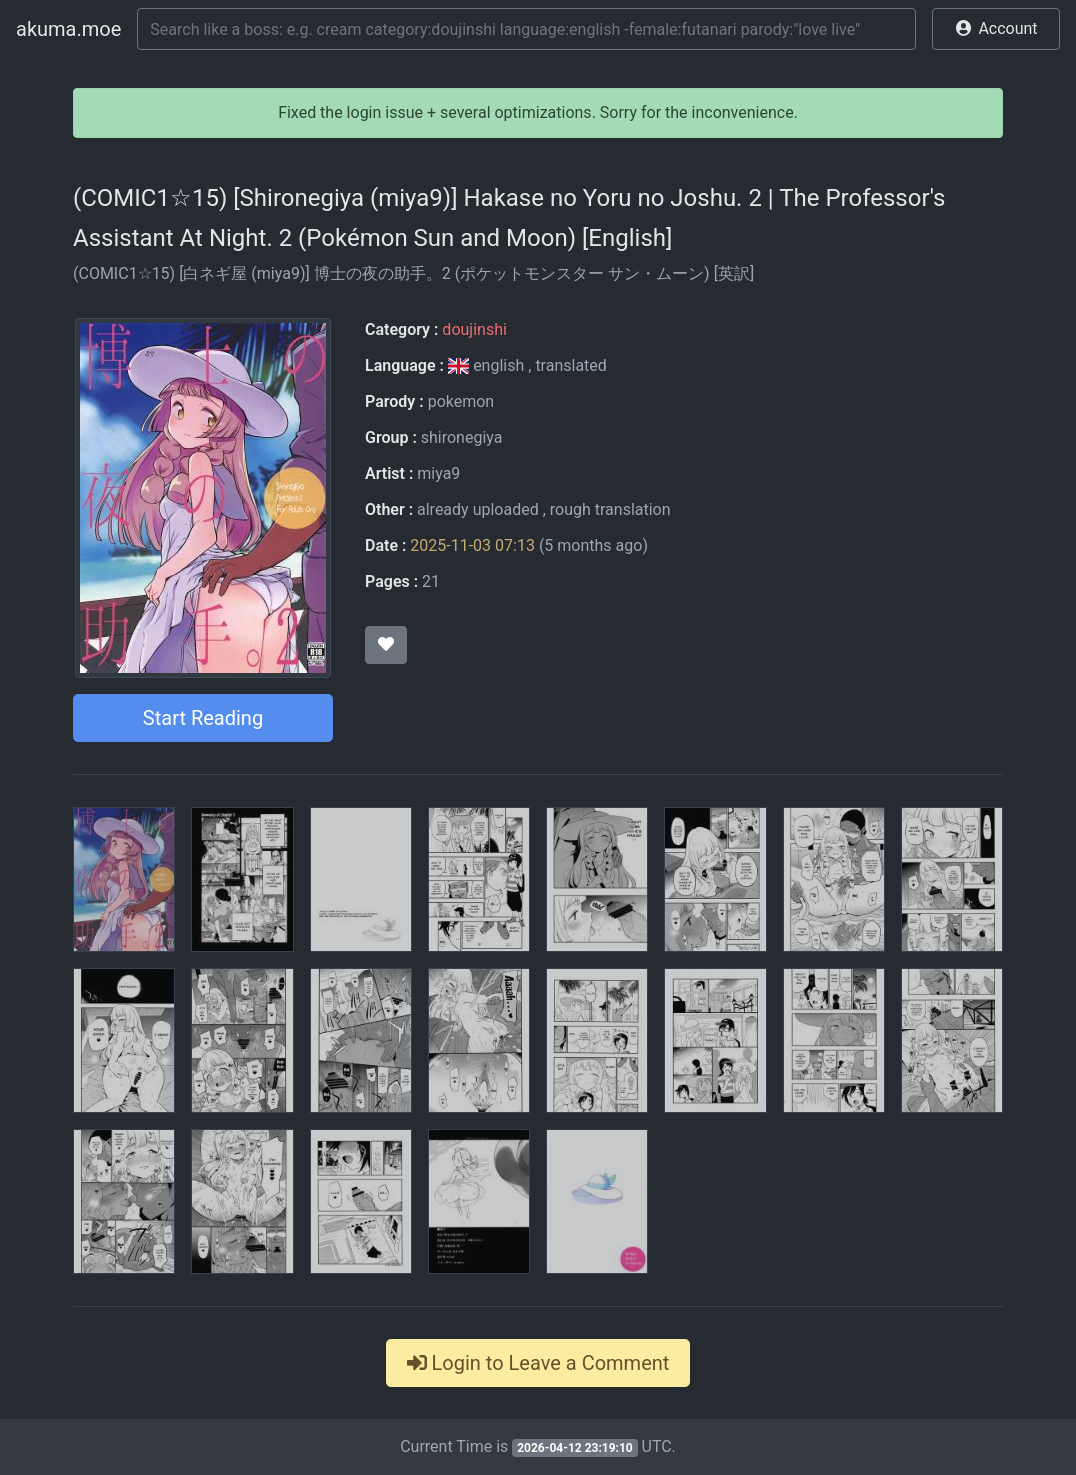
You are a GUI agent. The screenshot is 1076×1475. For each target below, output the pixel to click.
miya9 (438, 473)
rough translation (610, 509)
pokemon (461, 401)
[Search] (526, 29)
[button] (996, 29)
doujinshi (474, 329)
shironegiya (462, 437)
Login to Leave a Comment (538, 1363)
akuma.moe (68, 29)
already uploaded (478, 509)
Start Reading (203, 718)
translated (570, 365)
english (488, 365)
